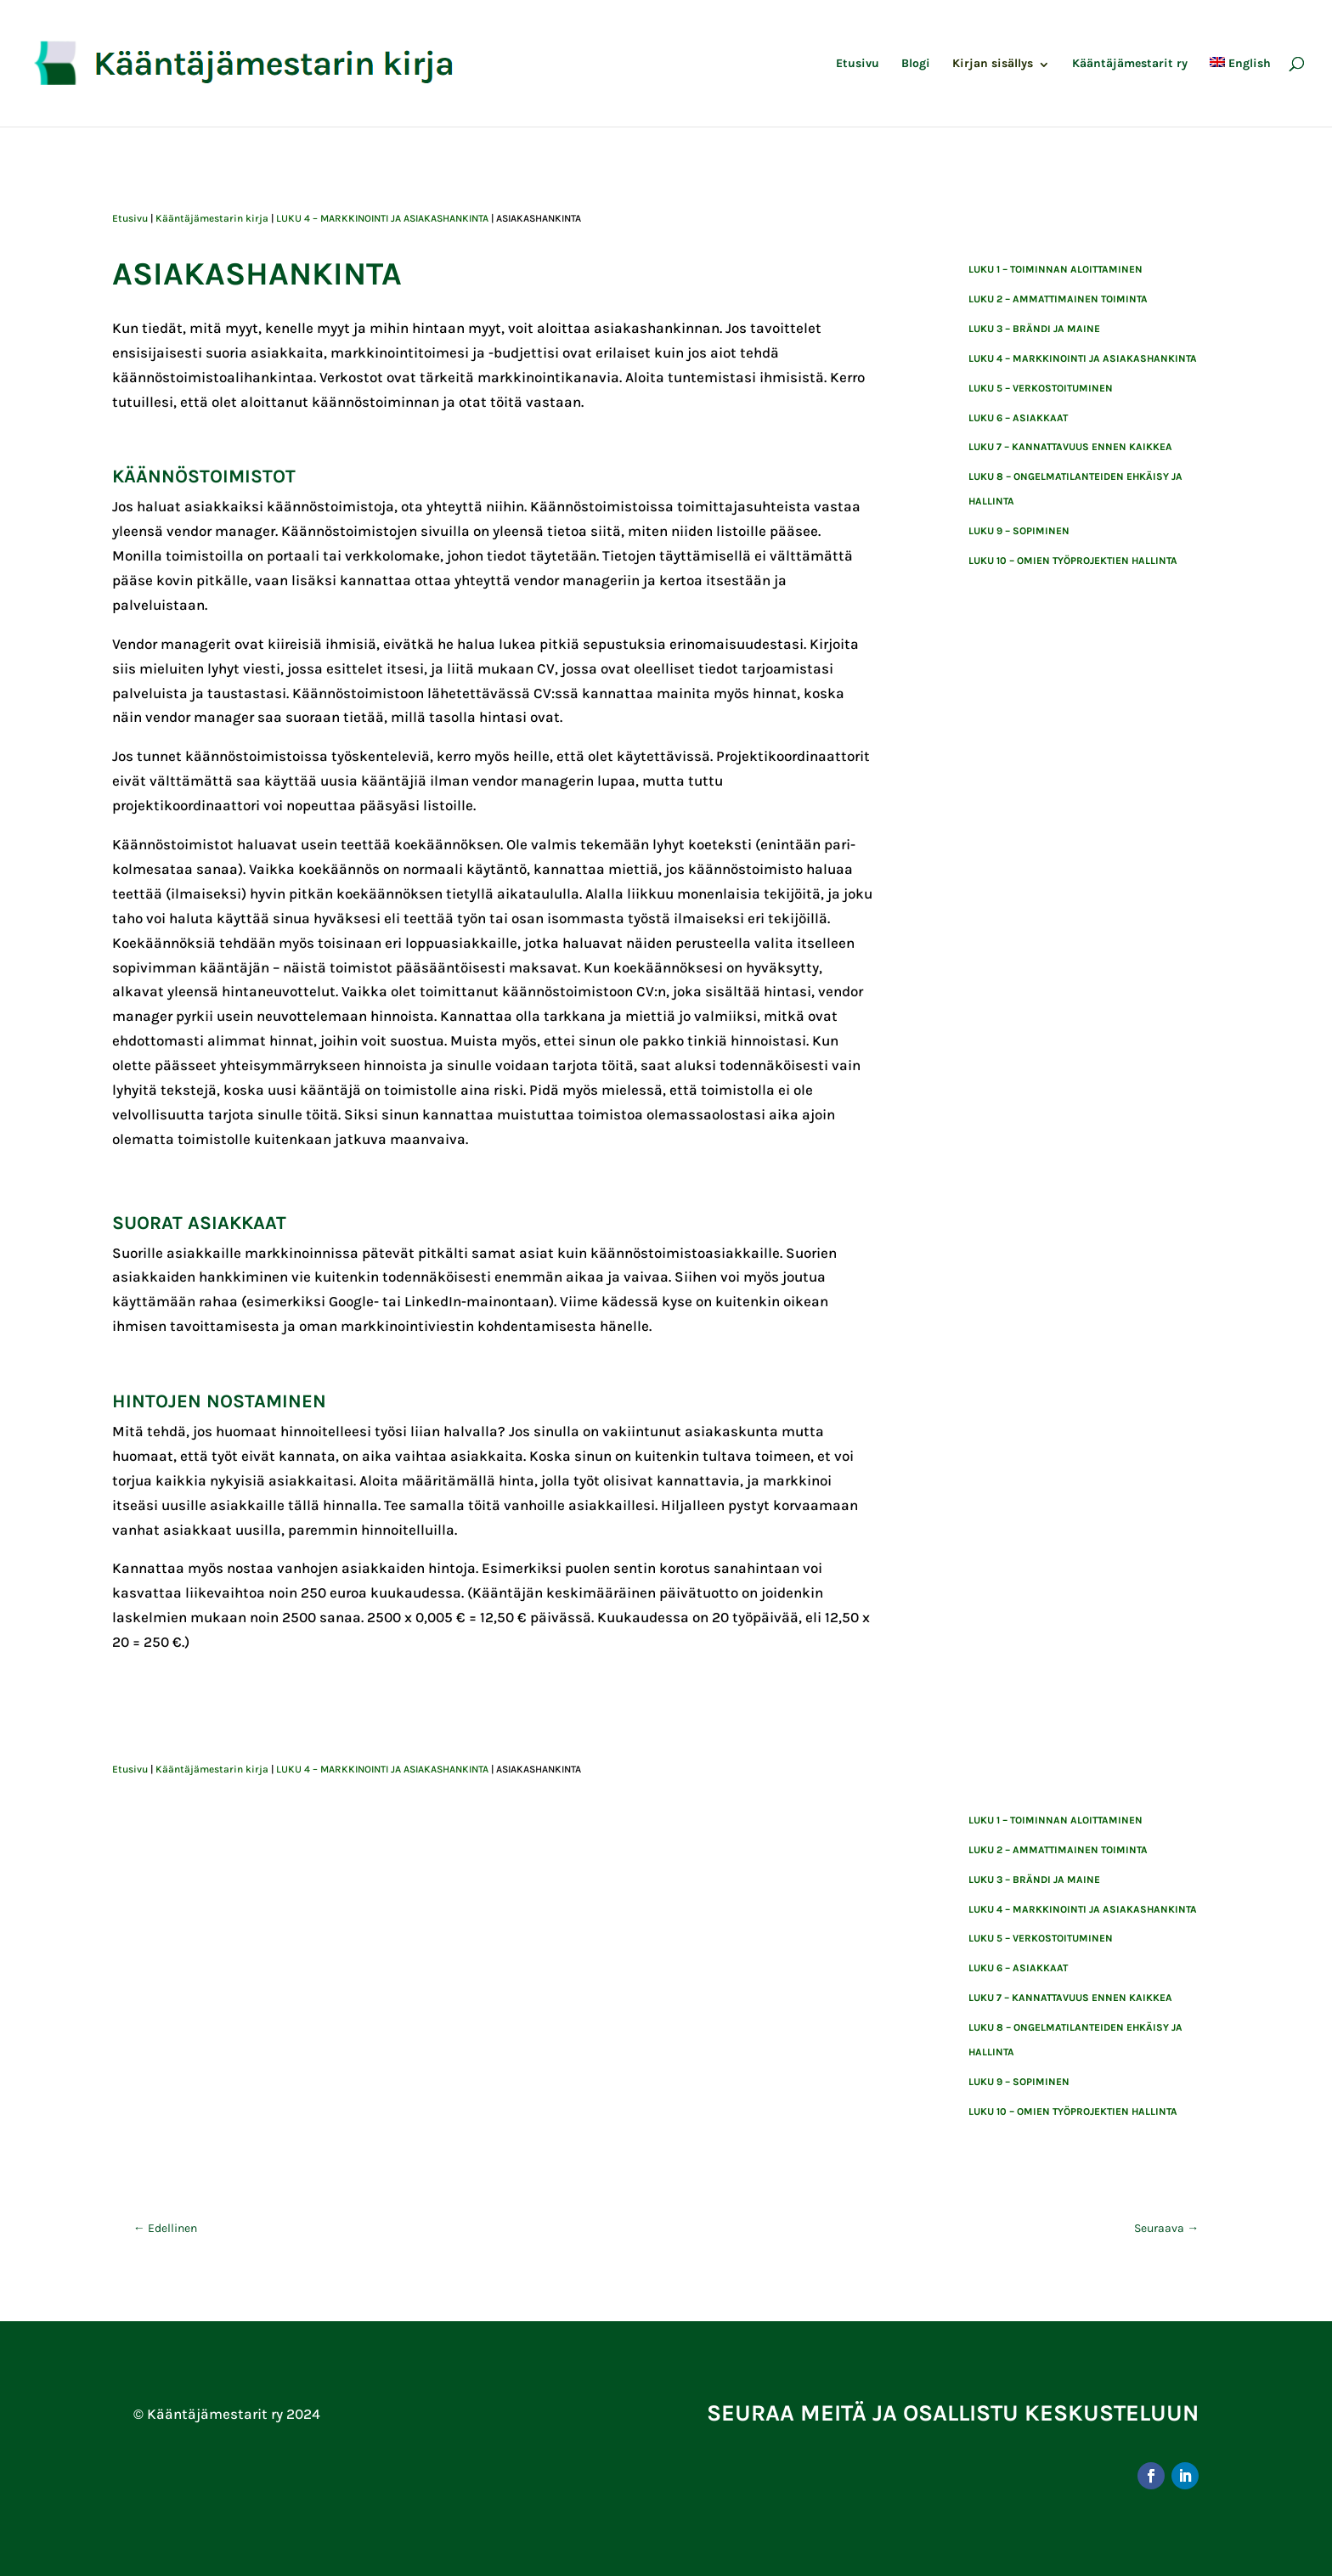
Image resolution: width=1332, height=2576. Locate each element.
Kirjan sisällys (992, 64)
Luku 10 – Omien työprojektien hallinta (1072, 560)
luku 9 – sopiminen (1019, 531)
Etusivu (857, 64)
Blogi (915, 64)
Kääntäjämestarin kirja (211, 218)
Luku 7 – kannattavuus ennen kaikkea (1070, 447)
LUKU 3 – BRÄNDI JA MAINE (1034, 329)
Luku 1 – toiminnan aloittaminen (1055, 269)
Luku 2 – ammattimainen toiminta (1058, 299)
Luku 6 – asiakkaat (1018, 418)
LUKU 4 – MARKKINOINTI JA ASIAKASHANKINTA (382, 218)
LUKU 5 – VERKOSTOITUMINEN (1040, 388)
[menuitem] (1240, 92)
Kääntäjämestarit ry (1130, 64)
